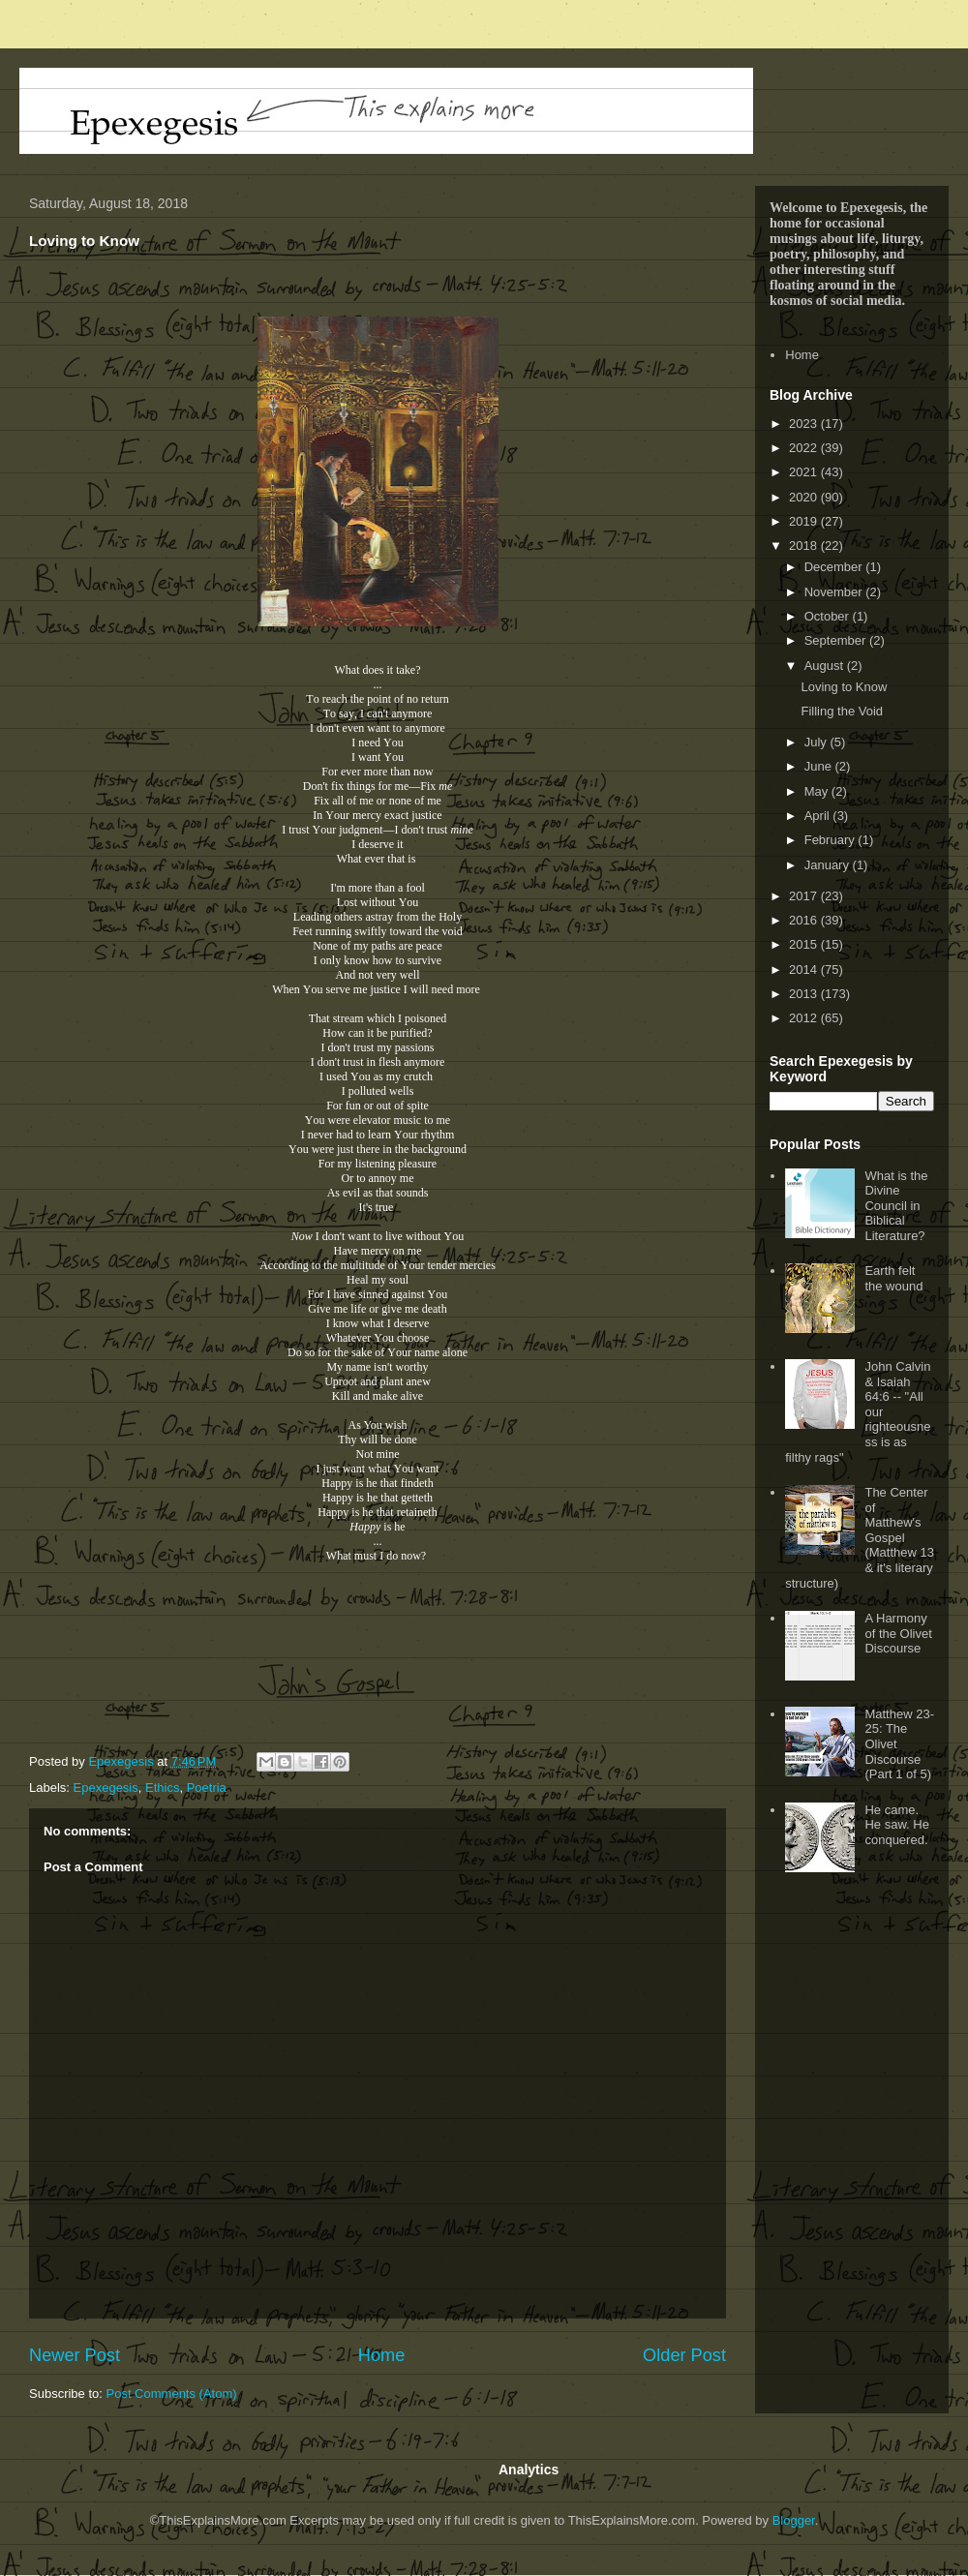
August (825, 665)
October (828, 616)
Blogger (793, 2520)
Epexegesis (106, 1787)
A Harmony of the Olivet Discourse (897, 1633)
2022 (805, 447)
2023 (805, 423)
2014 (805, 969)
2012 (805, 1018)
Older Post (684, 2355)
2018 (805, 545)
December (835, 567)
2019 (805, 521)
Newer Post (74, 2355)
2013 (805, 993)
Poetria (207, 1787)
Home (382, 2355)
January (828, 865)
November (835, 592)
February (831, 840)
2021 (805, 472)
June (819, 766)
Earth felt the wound (893, 1278)
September (836, 640)
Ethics (162, 1787)
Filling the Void (842, 711)
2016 (805, 920)
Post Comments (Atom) (171, 2393)
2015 (805, 944)
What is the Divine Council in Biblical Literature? (895, 1205)
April (818, 815)
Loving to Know (844, 687)
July (817, 742)
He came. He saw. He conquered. (896, 1825)
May (818, 791)
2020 (805, 497)
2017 (805, 896)
